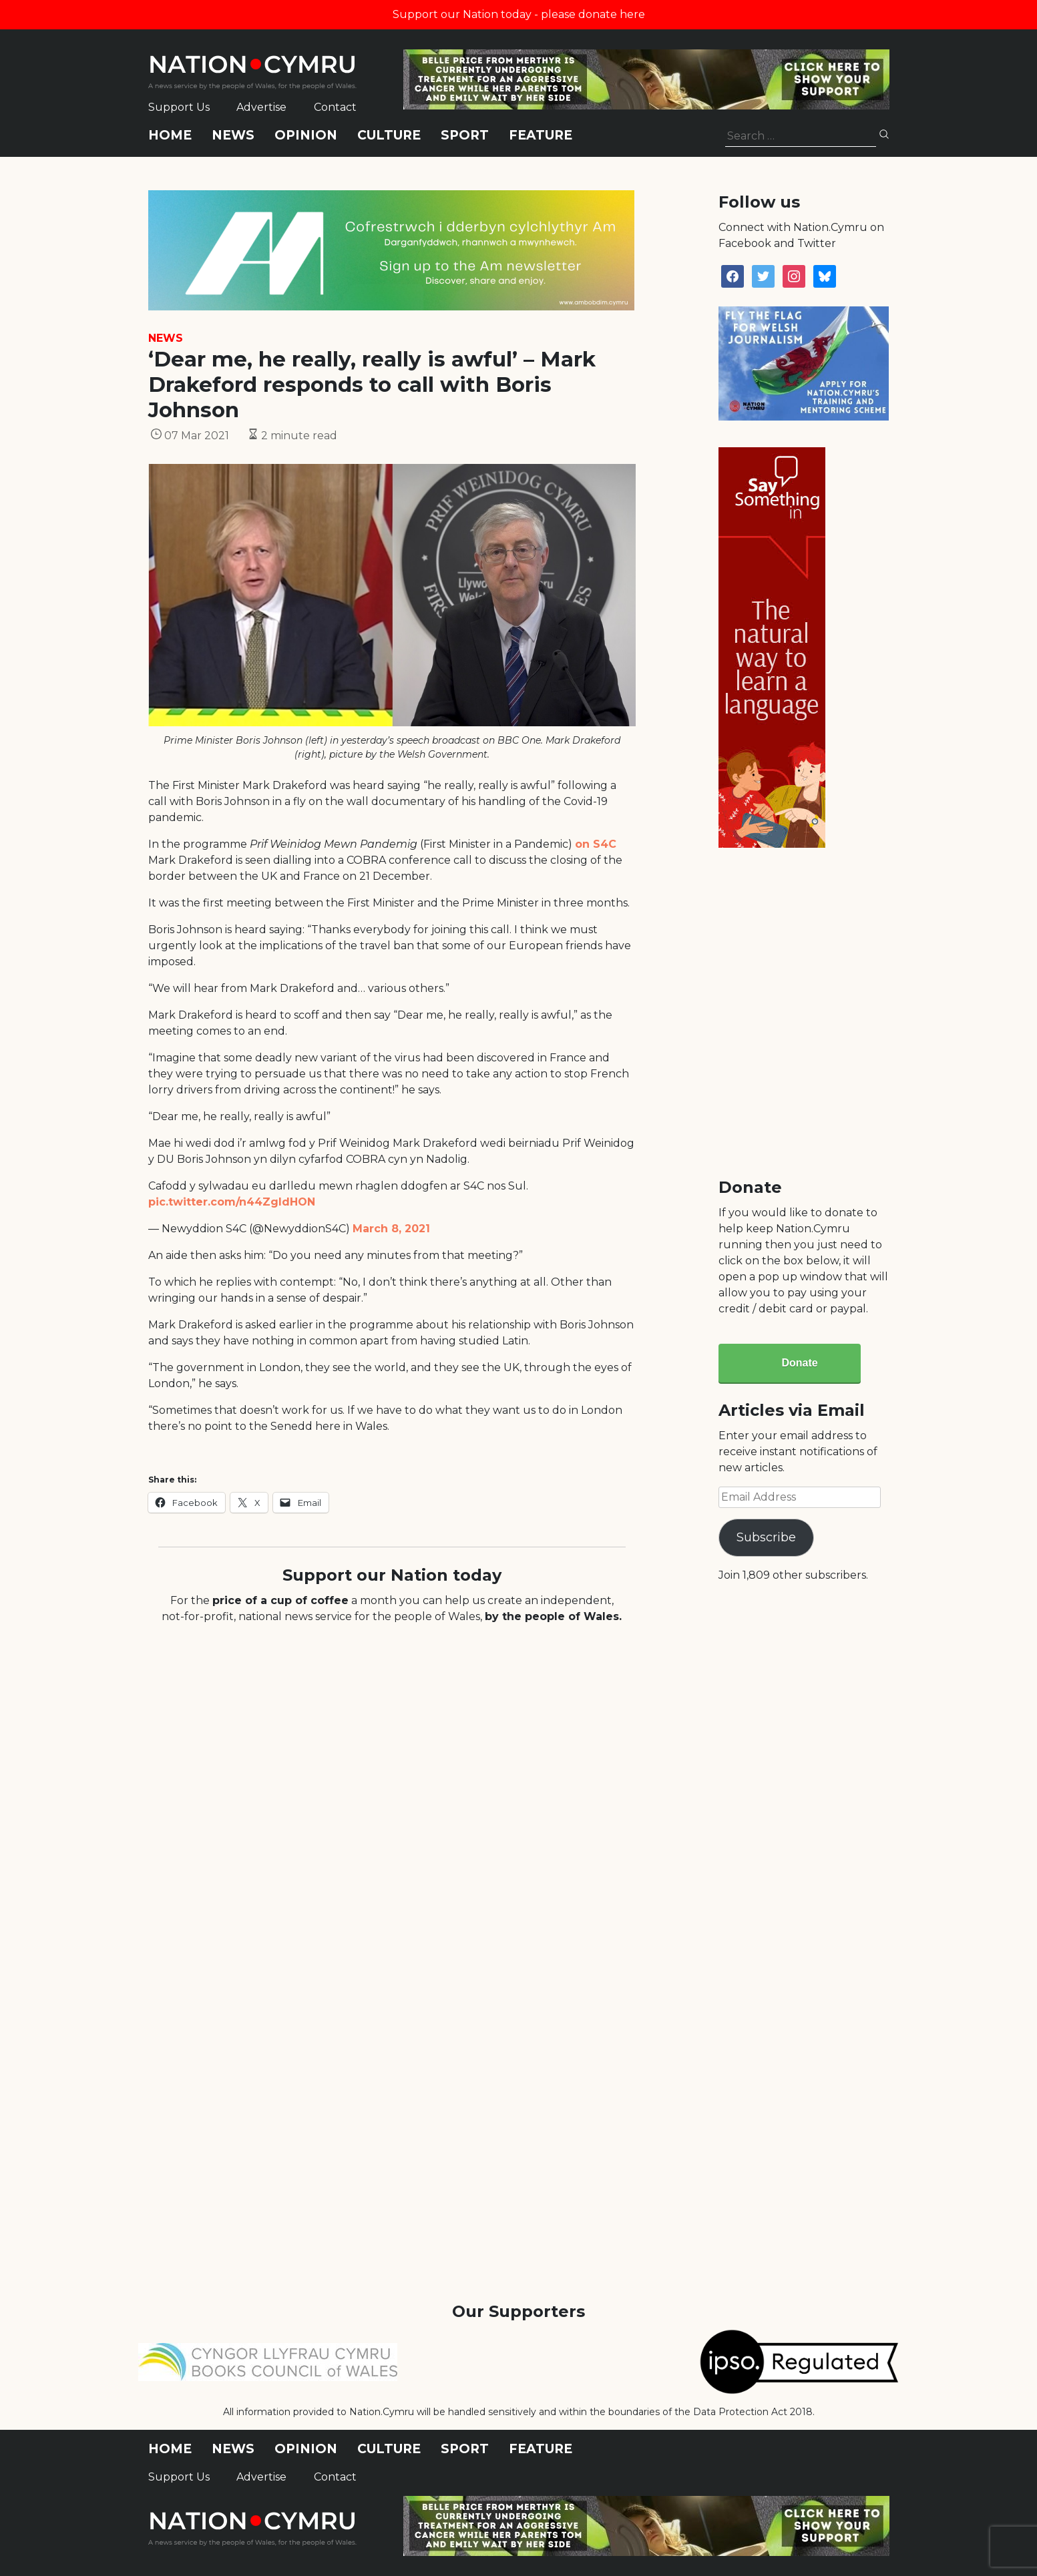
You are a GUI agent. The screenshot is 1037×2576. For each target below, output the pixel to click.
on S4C (595, 844)
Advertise (261, 107)
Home (170, 135)
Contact (335, 107)
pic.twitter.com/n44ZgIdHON (231, 1202)
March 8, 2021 (391, 1228)
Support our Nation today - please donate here (519, 14)
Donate (799, 1362)
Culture (389, 135)
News (233, 135)
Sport (465, 135)
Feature (540, 135)
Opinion (305, 135)
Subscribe (766, 1537)
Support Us (179, 107)
